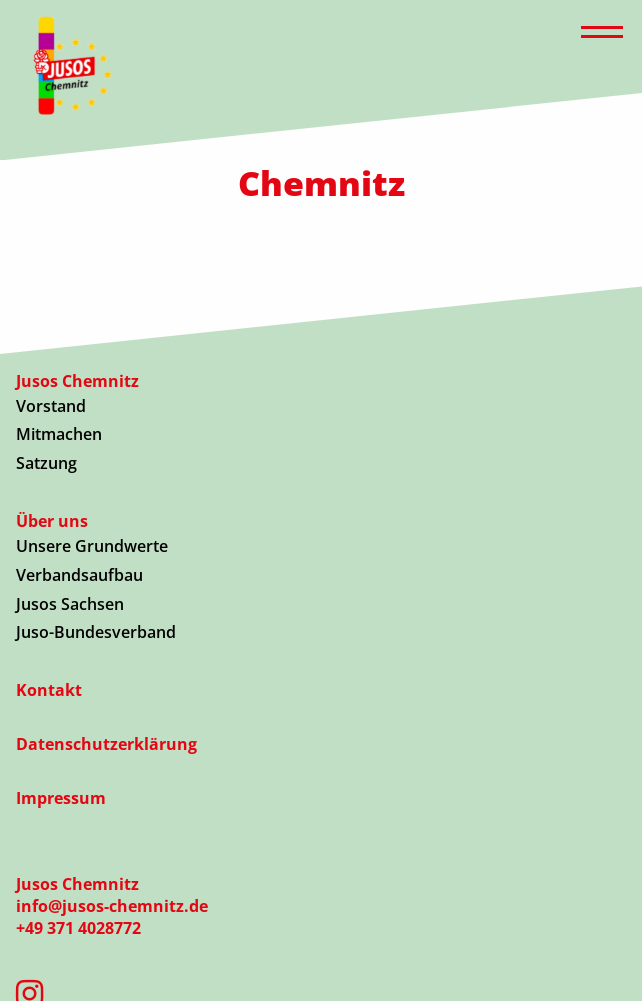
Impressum (61, 798)
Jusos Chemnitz (77, 381)
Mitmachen (59, 434)
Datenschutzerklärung (106, 744)
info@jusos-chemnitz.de (112, 906)
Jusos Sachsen (70, 604)
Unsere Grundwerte (92, 546)
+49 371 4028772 (78, 928)
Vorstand (51, 406)
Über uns (52, 521)
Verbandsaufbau (79, 575)
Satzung (46, 463)
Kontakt (49, 690)
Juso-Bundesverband (96, 632)
